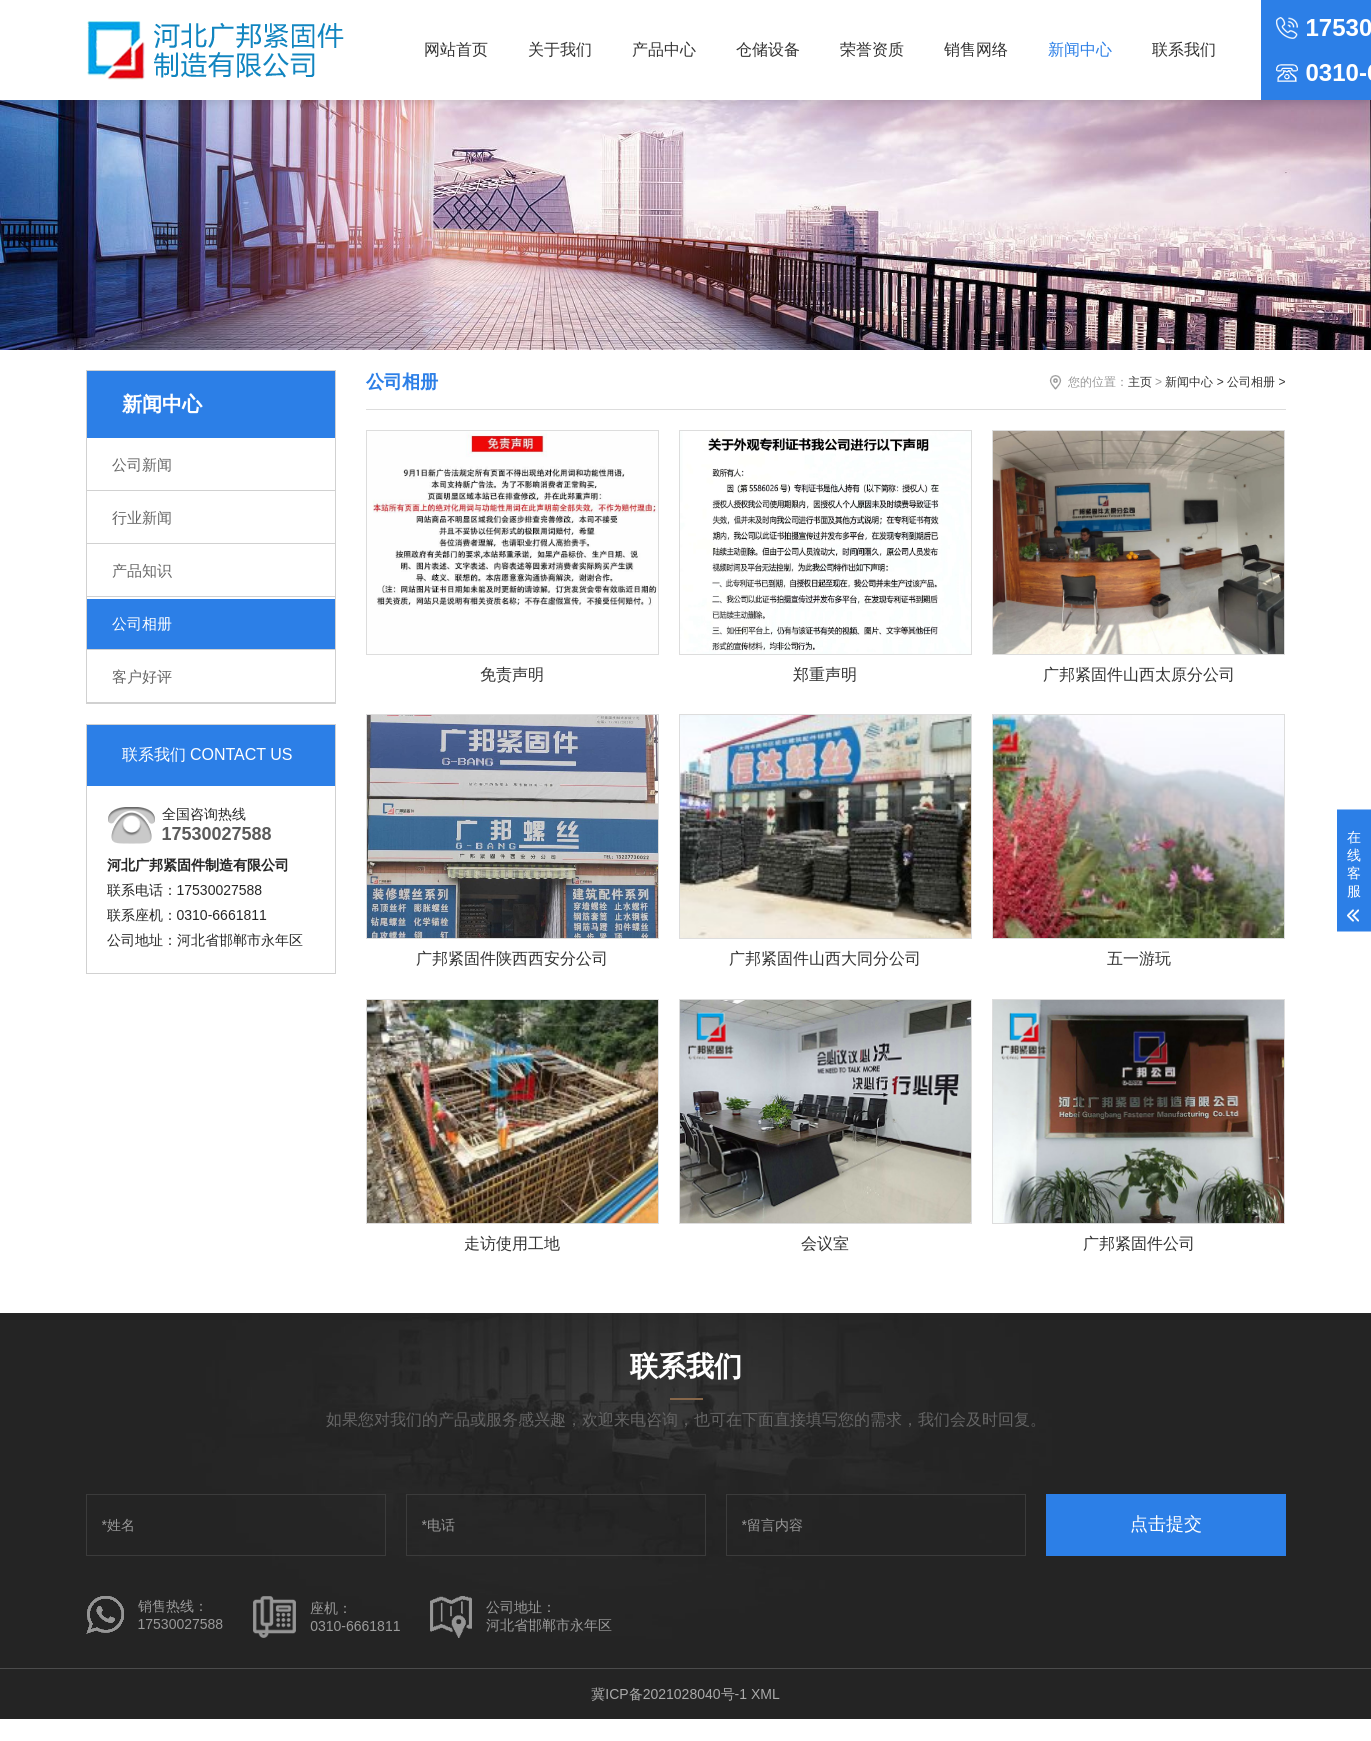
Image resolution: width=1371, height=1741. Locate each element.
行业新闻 (142, 517)
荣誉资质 (872, 49)
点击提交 (1166, 1526)
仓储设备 (768, 49)
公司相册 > (1256, 382)
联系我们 (1184, 49)
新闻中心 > (1194, 382)
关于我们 (560, 49)
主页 (1140, 382)
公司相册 (142, 623)
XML (765, 1696)
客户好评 (142, 676)
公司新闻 (142, 464)
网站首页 (456, 49)
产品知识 (142, 570)
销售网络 (976, 49)
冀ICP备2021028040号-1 (669, 1696)
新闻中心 (1080, 49)
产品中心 (664, 49)
